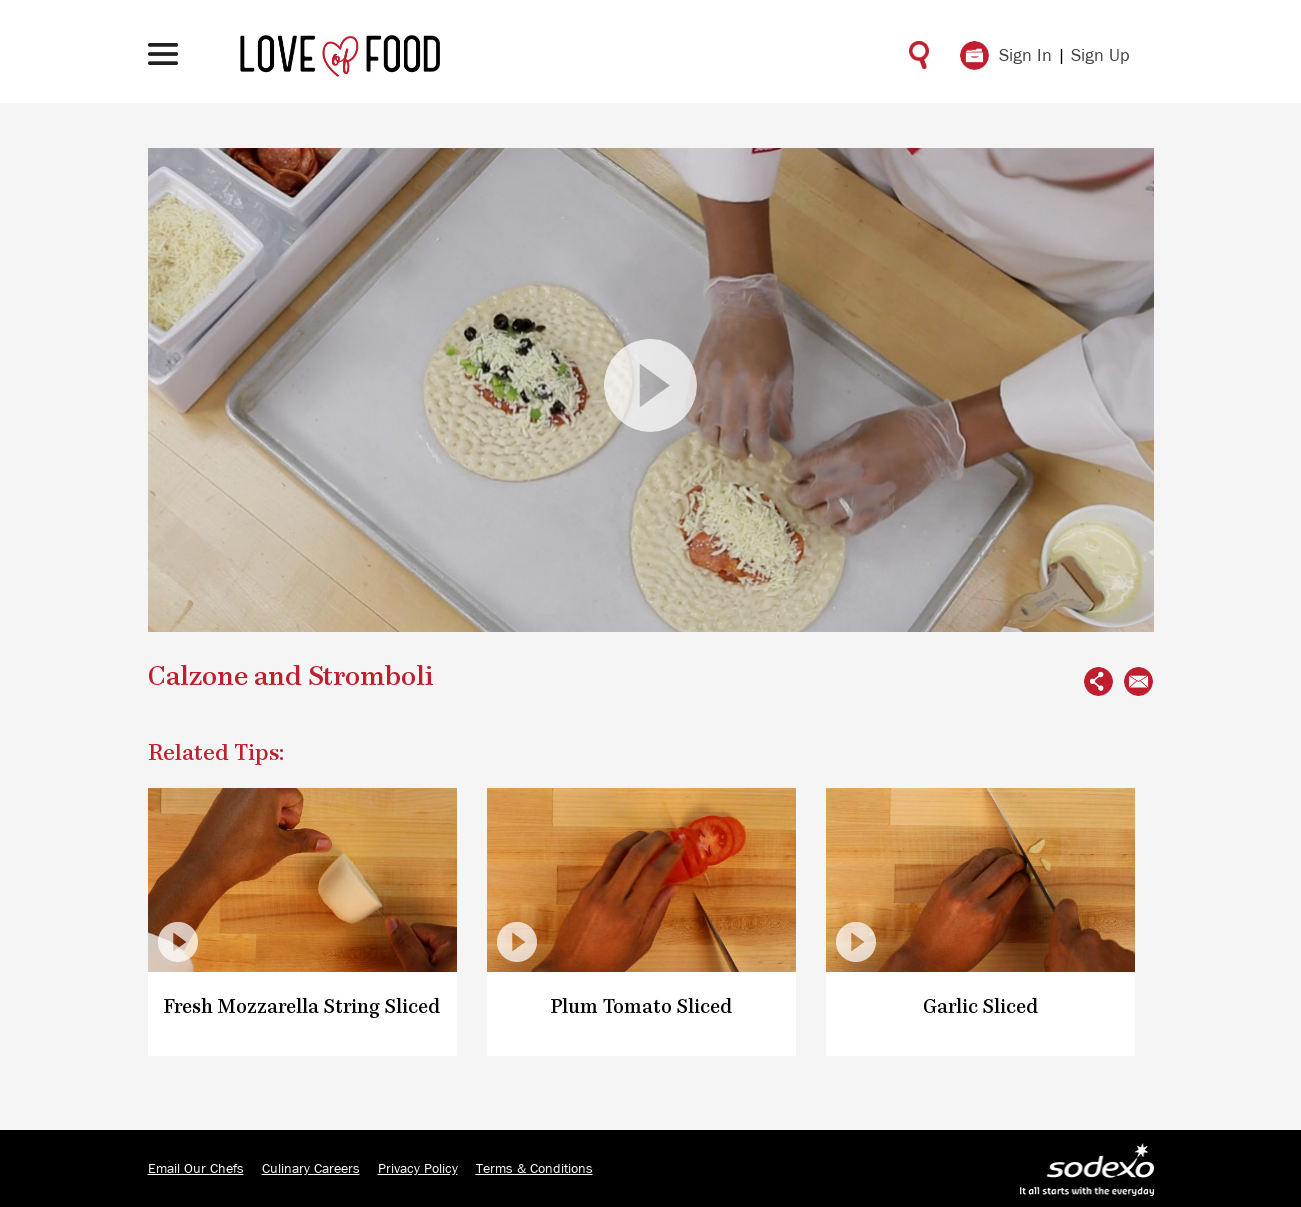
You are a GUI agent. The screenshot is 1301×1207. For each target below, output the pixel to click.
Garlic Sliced (980, 1007)
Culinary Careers (311, 1169)
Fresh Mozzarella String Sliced (302, 1007)
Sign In (1025, 56)
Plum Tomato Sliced (641, 1007)
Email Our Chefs (196, 1169)
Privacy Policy (418, 1169)
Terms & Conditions (534, 1169)
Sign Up (1100, 56)
